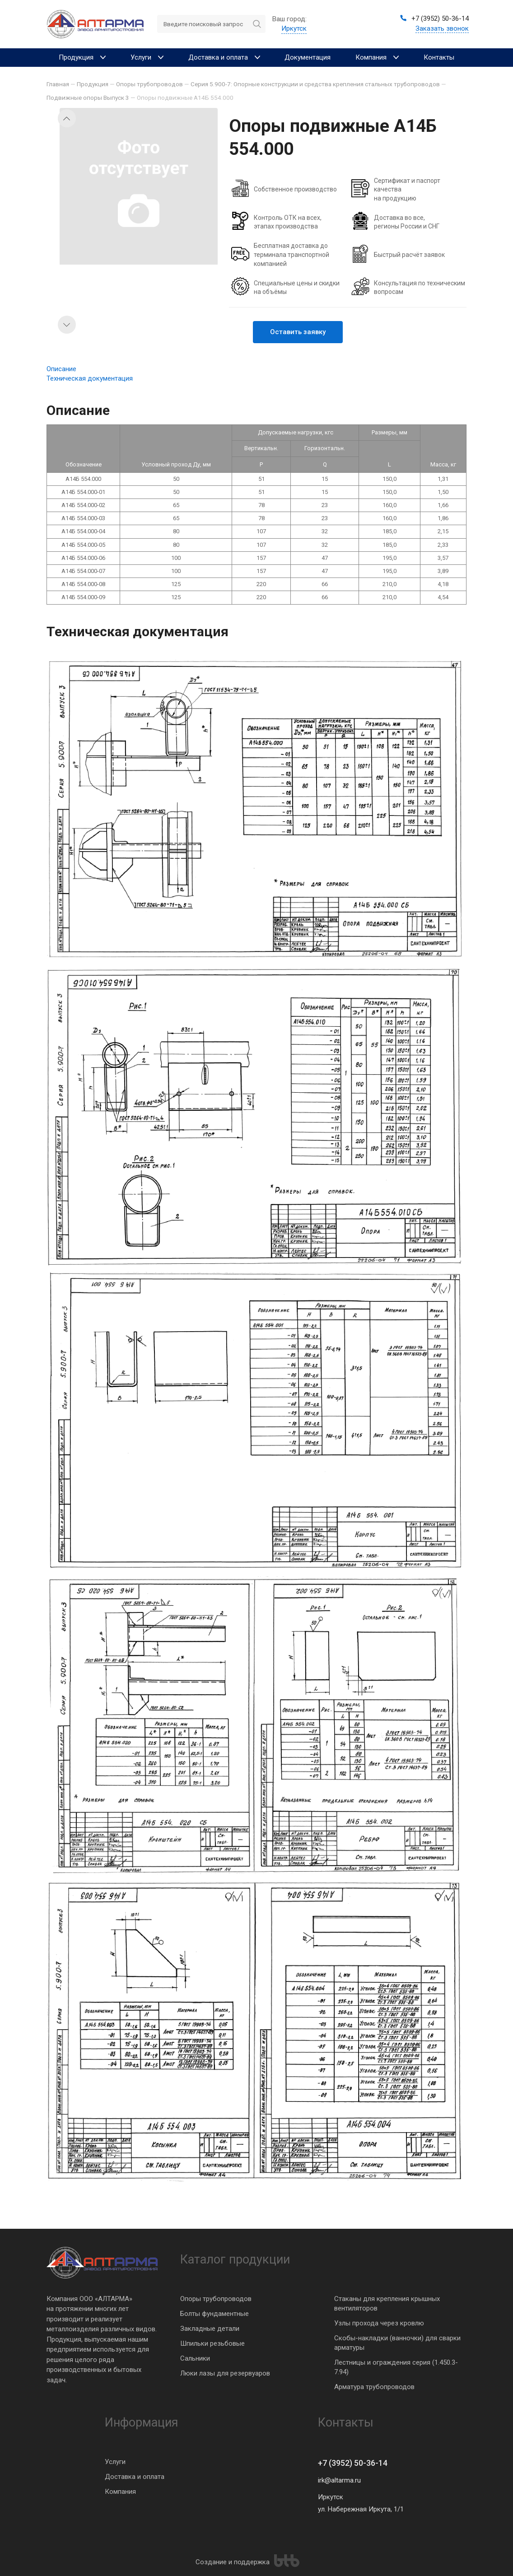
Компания (120, 2491)
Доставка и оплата (134, 2477)
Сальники (195, 2358)
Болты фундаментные (214, 2314)
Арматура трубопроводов (374, 2387)
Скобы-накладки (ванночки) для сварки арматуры (397, 2343)
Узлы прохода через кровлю (379, 2323)
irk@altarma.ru (339, 2480)
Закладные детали (209, 2328)
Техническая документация (90, 378)
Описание (61, 369)
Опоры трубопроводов (216, 2299)
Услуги (115, 2462)
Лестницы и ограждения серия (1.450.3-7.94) (396, 2367)
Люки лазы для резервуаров (225, 2373)
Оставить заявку (298, 332)
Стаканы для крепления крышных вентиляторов (387, 2303)
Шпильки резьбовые (212, 2343)
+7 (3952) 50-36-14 (352, 2463)
